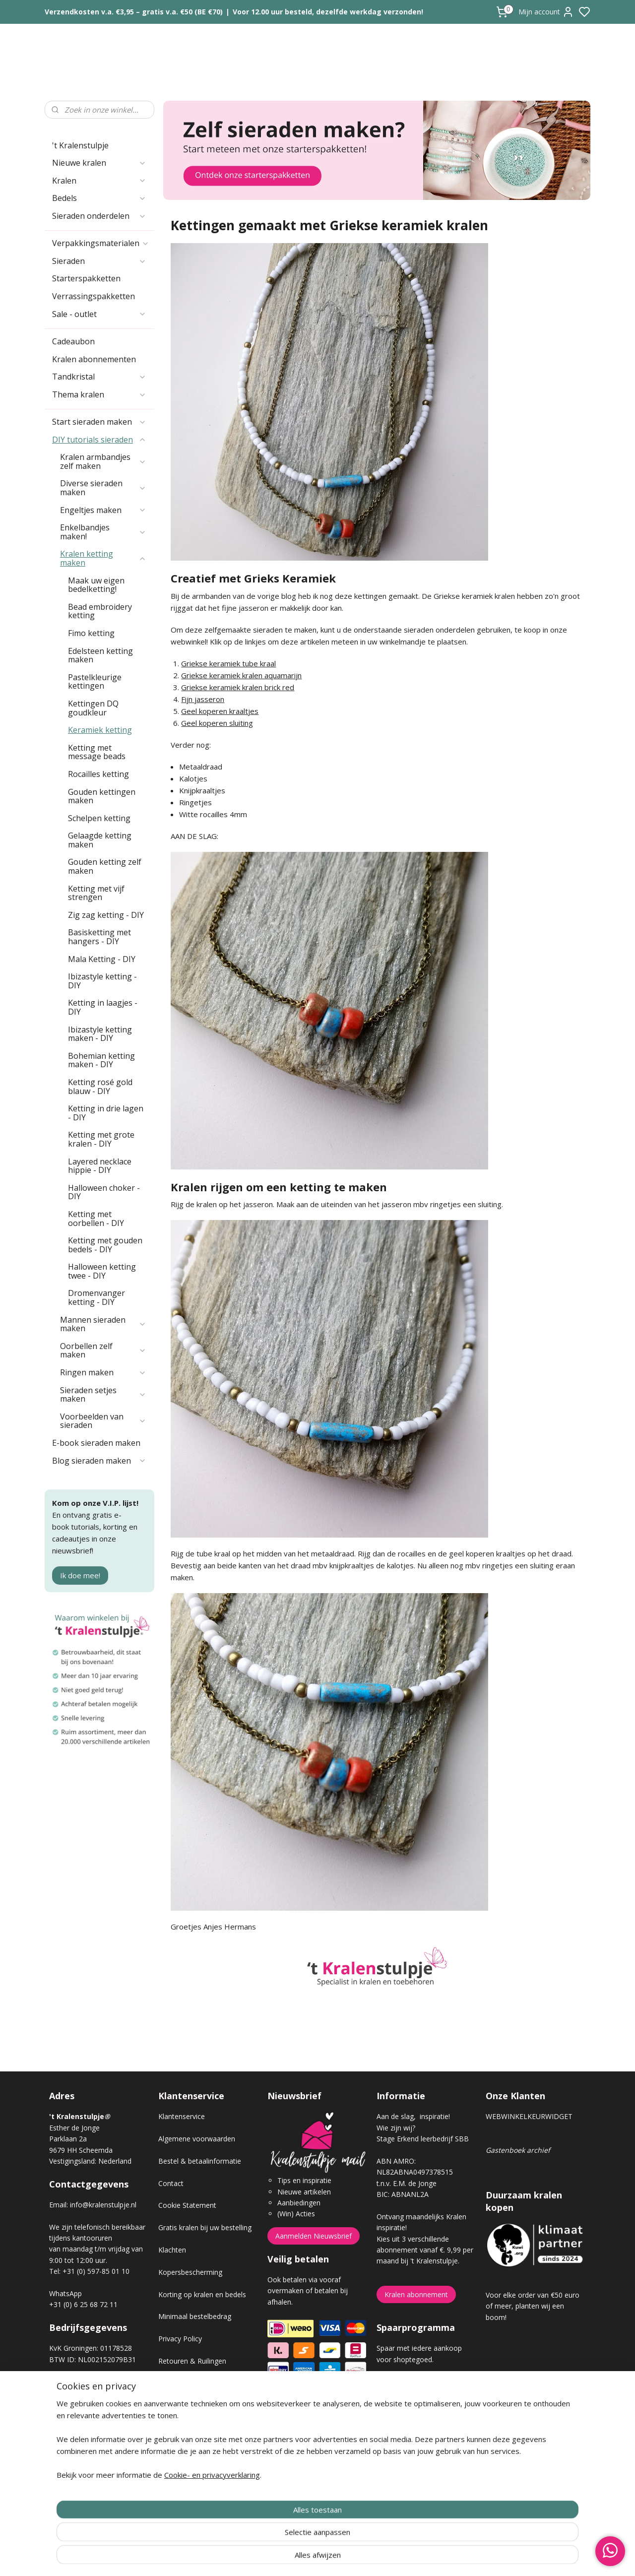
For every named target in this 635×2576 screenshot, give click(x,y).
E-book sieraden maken (96, 1442)
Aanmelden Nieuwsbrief (313, 2236)
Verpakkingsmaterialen (100, 243)
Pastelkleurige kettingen (95, 682)
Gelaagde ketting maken (99, 840)
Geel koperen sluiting (218, 723)
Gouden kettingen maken (101, 796)
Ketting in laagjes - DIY (102, 1007)
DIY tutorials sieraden (99, 439)
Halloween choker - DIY (104, 1192)
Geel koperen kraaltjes (220, 711)
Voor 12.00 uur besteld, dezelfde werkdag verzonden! (328, 11)
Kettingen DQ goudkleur (93, 708)
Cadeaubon (73, 341)
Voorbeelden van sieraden (103, 1421)
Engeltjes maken (103, 510)
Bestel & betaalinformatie (199, 2161)
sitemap (352, 2558)
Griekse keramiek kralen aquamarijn (242, 675)
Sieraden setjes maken (103, 1395)
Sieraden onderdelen (99, 215)
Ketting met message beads (97, 752)
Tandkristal (99, 376)
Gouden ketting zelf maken (104, 866)
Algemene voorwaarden (196, 2138)
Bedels (99, 198)
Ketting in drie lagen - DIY (105, 1113)
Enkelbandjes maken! (103, 532)
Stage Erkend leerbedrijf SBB (423, 2138)
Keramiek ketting (100, 729)
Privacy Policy (180, 2338)
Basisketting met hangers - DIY (99, 937)
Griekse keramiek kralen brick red (238, 687)
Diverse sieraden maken (103, 488)
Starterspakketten (86, 278)
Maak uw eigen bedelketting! (96, 585)
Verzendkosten (182, 2383)
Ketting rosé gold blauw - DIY (100, 1086)
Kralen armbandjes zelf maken (103, 461)
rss (373, 2558)
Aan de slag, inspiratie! (413, 2116)
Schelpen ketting (99, 818)
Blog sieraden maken (99, 1460)
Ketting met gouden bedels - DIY (105, 1245)
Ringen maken (103, 1372)
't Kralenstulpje (80, 145)
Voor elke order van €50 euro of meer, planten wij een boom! (532, 2306)
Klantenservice (181, 2116)
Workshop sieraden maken (201, 2427)
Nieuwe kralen (99, 162)
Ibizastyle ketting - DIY (102, 981)
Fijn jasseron (203, 699)
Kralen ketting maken (103, 558)
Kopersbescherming (190, 2272)
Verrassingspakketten (93, 296)
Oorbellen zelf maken (103, 1350)
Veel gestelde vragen (191, 2405)
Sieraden (99, 261)
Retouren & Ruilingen (192, 2361)
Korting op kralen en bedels (202, 2294)
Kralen (99, 180)
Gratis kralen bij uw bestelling (205, 2227)
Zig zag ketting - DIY (106, 914)
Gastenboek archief (518, 2150)
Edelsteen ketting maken (100, 655)
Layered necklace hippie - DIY (99, 1166)
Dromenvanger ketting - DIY (96, 1297)
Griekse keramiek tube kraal (229, 663)
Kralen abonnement (416, 2294)
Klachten (172, 2249)
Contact (171, 2183)
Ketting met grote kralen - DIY (101, 1139)
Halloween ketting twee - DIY (102, 1271)
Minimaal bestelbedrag (194, 2316)
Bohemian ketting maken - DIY (101, 1060)
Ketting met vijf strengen (96, 893)
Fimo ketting (91, 633)
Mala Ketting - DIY (101, 959)
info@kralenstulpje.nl (103, 2204)
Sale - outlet (99, 314)
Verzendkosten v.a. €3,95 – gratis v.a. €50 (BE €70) (134, 11)
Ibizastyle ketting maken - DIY (100, 1034)
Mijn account (546, 12)
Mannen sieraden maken (103, 1324)
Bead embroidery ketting (100, 611)
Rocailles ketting (98, 774)
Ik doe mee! (80, 1575)
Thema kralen (99, 394)
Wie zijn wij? (396, 2127)
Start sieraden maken (99, 421)
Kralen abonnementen (94, 359)
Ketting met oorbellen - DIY (96, 1218)
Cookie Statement (187, 2205)
